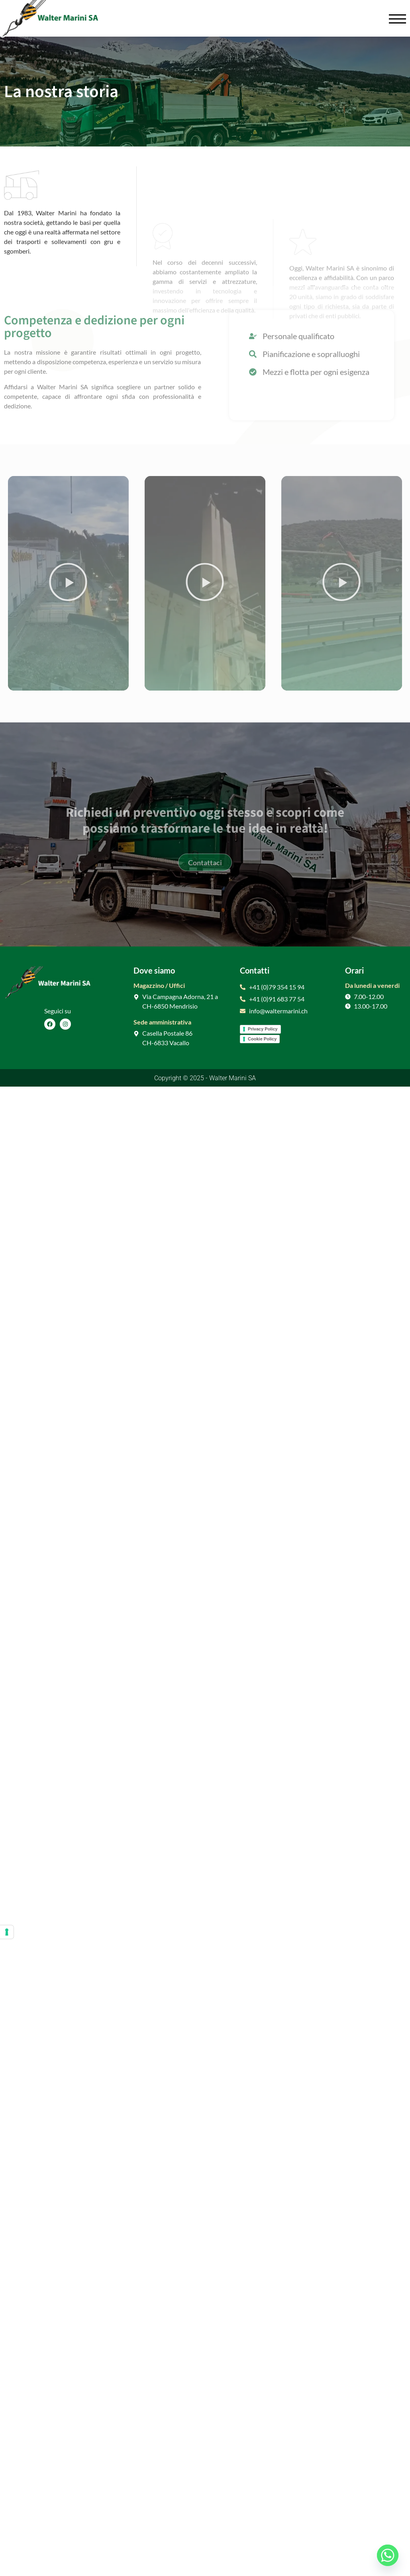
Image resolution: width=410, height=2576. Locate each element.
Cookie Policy (262, 1038)
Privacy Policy (263, 1028)
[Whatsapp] (387, 2555)
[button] (68, 583)
